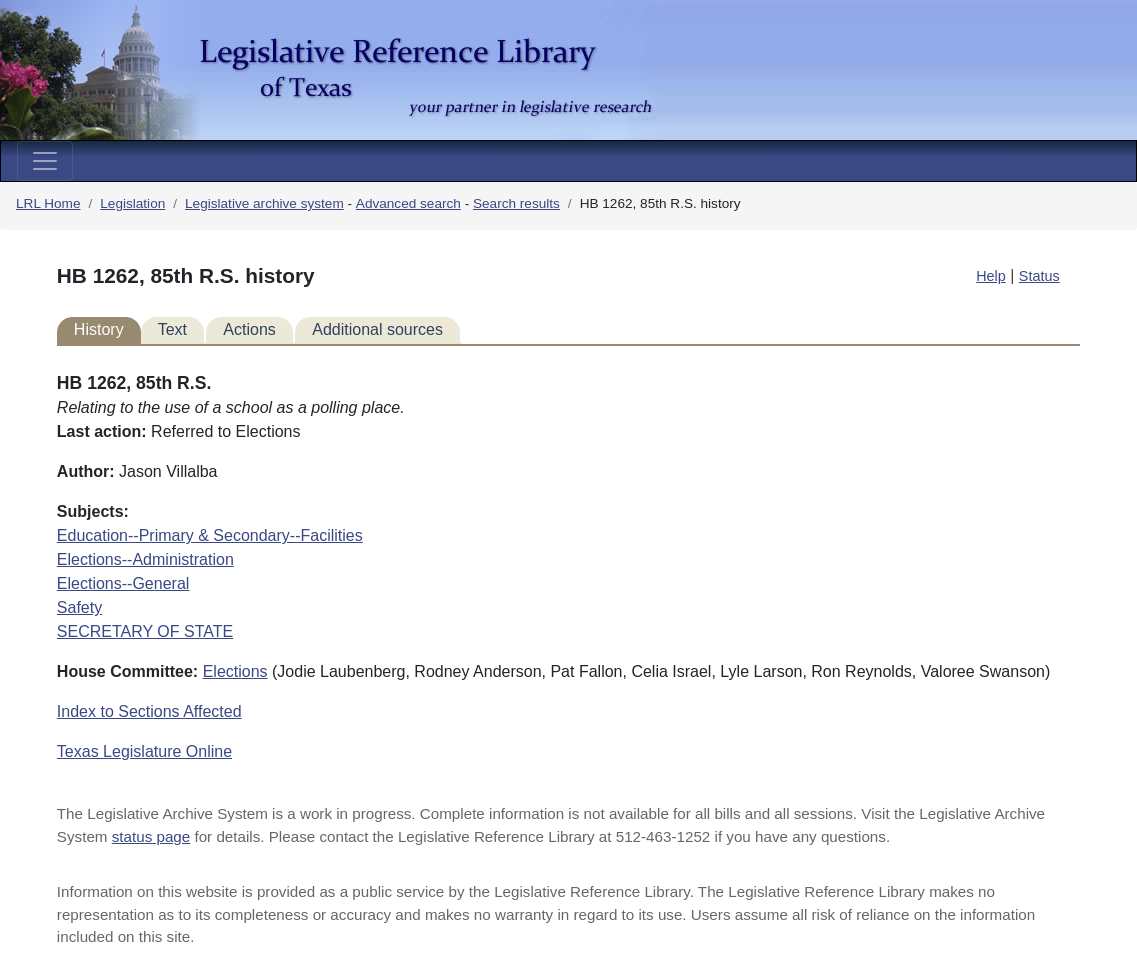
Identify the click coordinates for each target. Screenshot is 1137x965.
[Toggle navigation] (45, 161)
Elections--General (123, 583)
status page (151, 836)
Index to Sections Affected (149, 711)
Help (991, 276)
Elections (235, 671)
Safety (79, 607)
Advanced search (408, 203)
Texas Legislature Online (144, 751)
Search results (516, 203)
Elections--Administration (145, 559)
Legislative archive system (264, 203)
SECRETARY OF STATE (145, 631)
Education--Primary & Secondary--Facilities (210, 535)
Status (1039, 276)
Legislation (132, 203)
